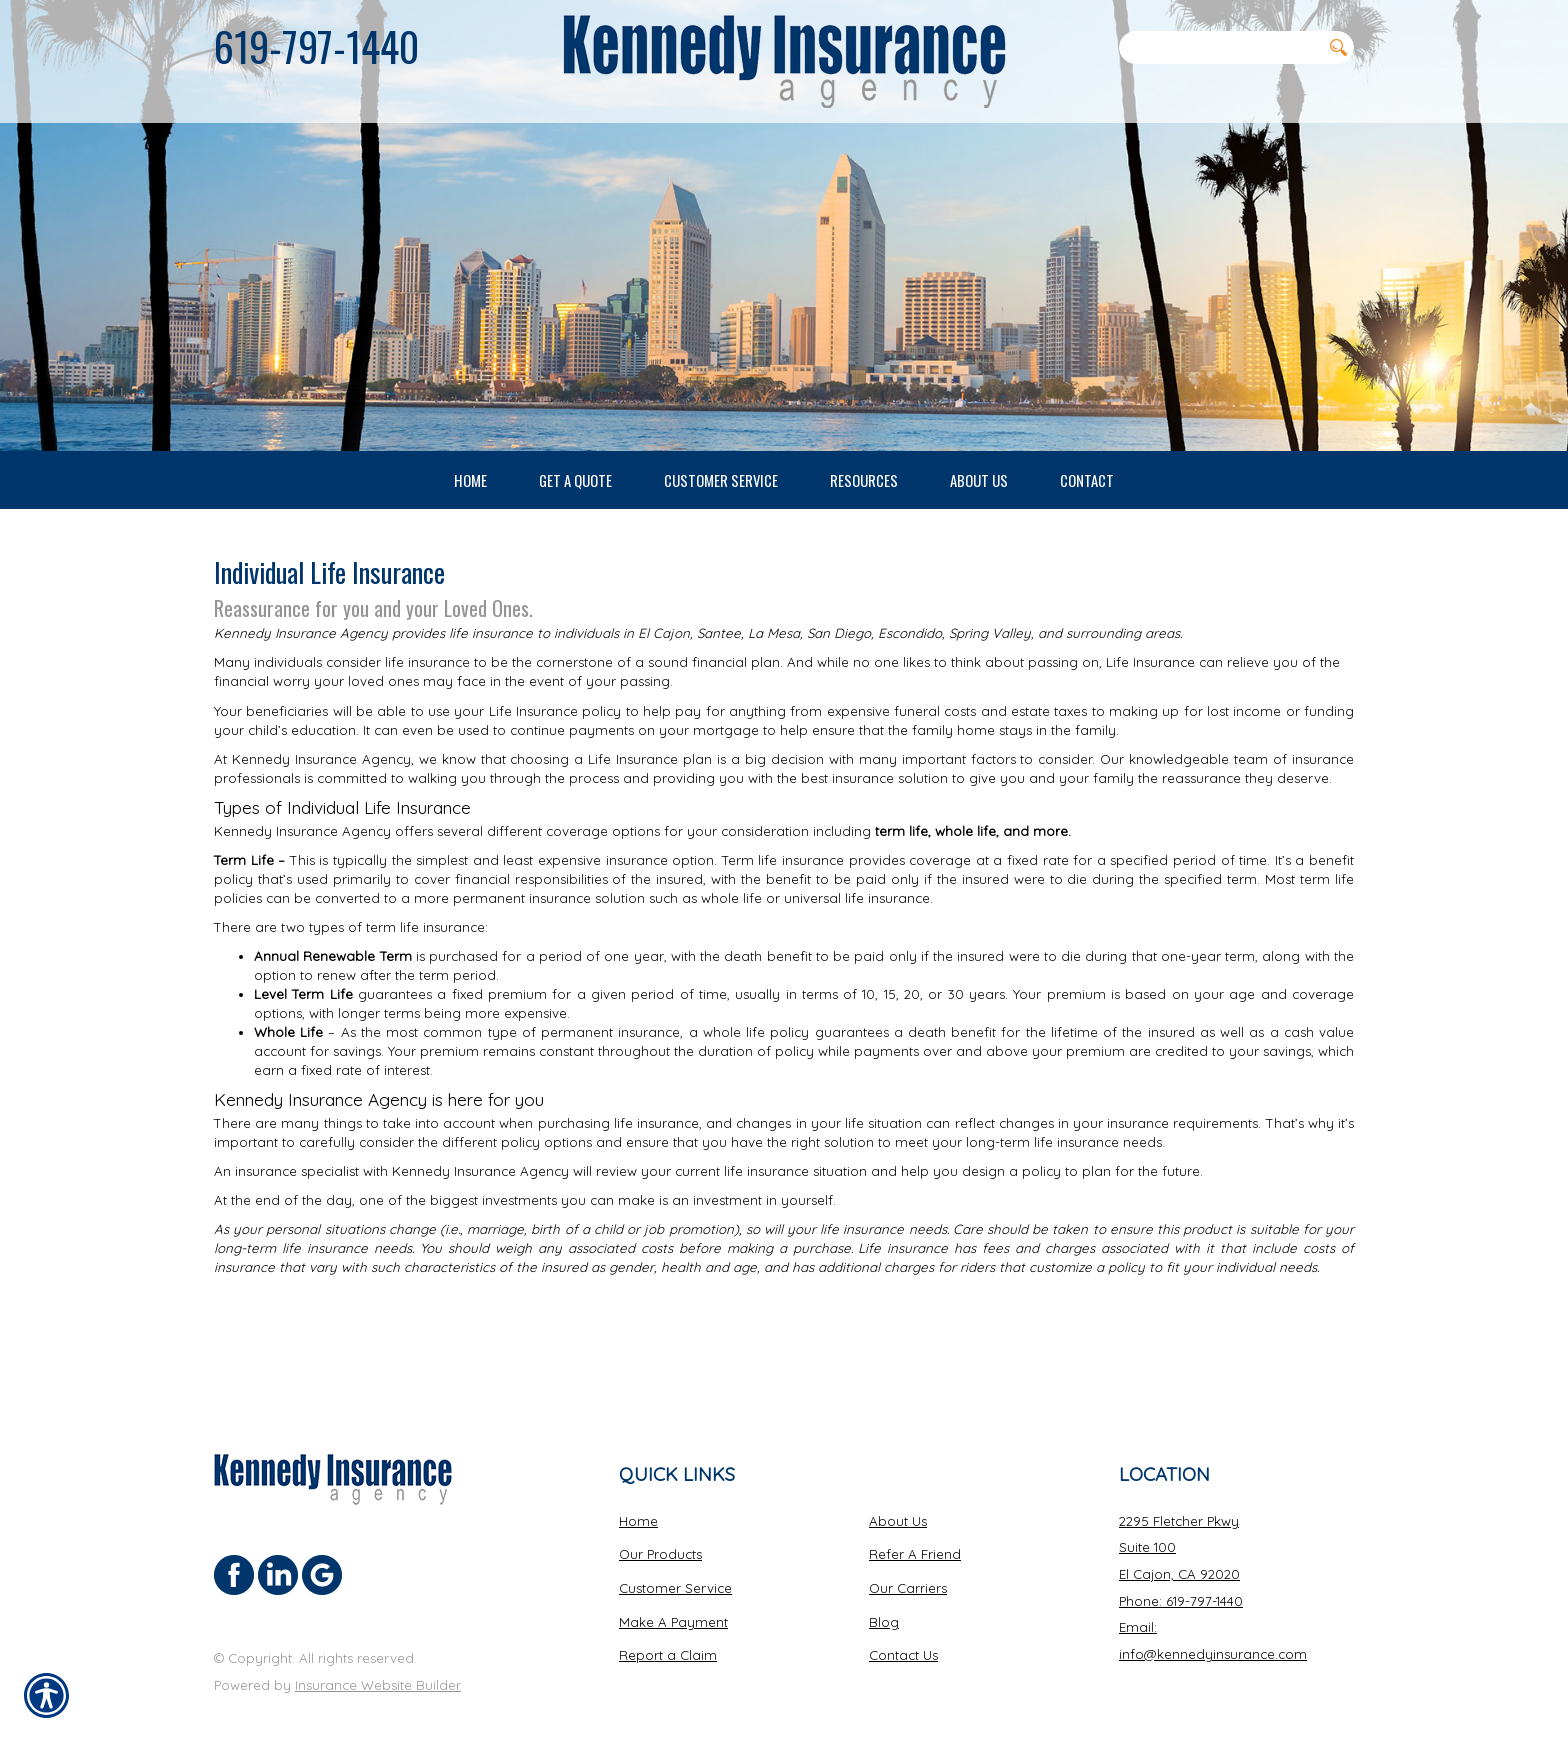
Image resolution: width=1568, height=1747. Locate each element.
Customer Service (675, 1562)
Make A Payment (673, 1596)
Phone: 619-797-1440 (1181, 1575)
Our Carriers (908, 1562)
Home (638, 1495)
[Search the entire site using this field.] (1220, 47)
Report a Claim (668, 1629)
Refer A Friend (915, 1528)
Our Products (660, 1528)
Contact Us (903, 1629)
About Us (898, 1495)
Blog (884, 1596)
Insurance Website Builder (378, 1659)
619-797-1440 (316, 46)
